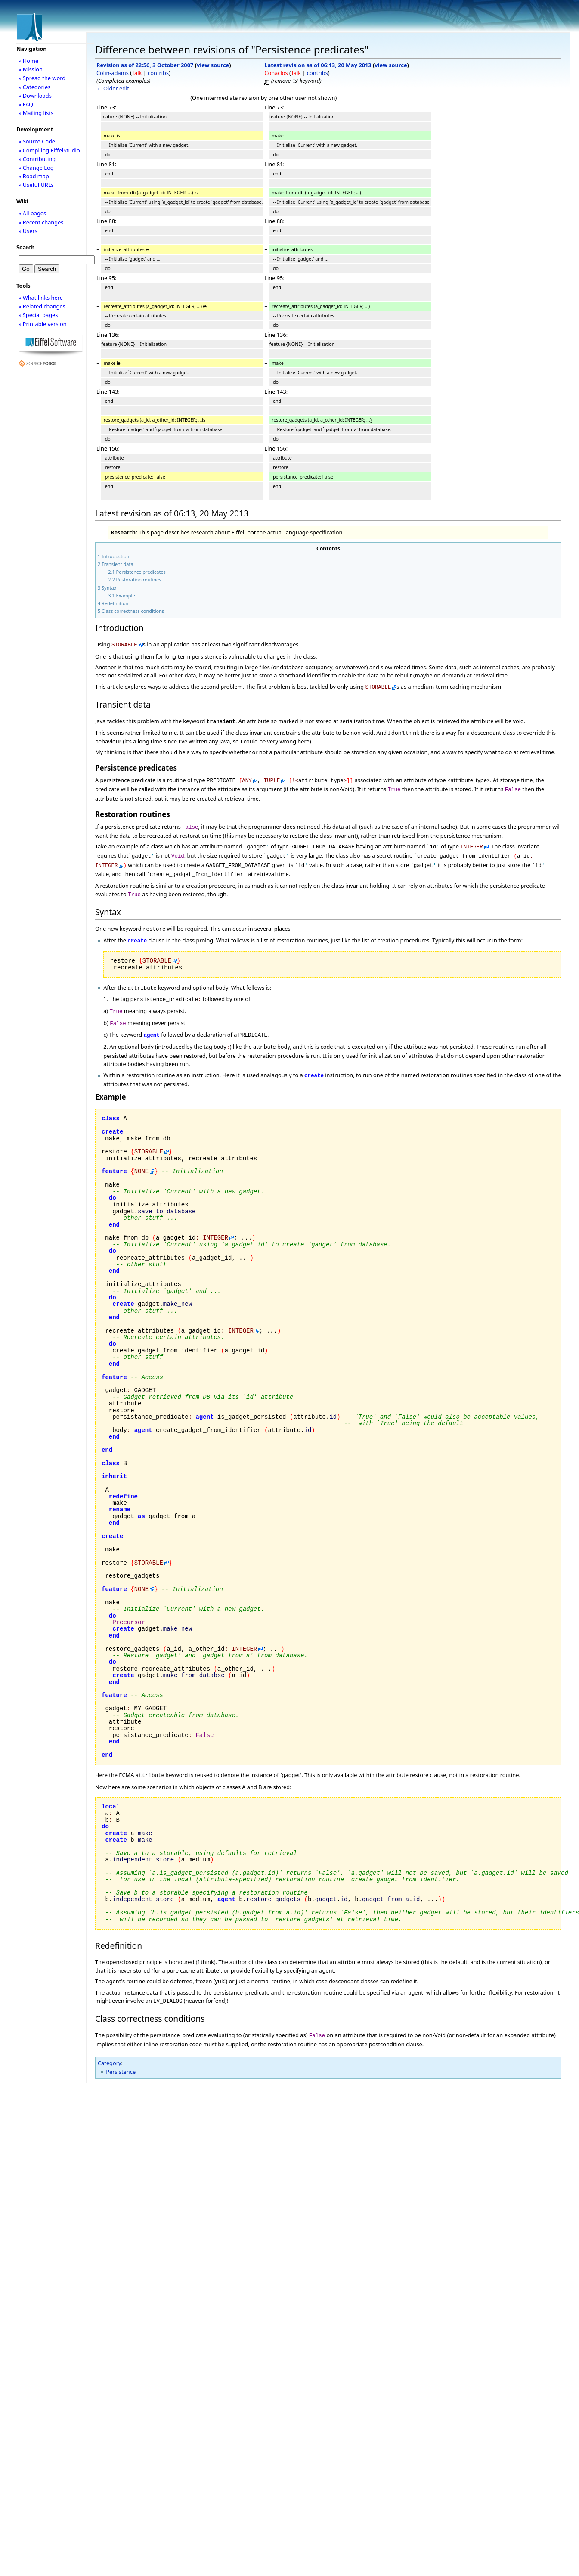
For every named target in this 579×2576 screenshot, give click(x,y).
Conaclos (276, 73)
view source (213, 65)
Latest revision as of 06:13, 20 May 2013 (317, 65)
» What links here (41, 297)
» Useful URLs (36, 185)
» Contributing (37, 159)
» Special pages (38, 315)
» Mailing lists (36, 113)
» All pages (32, 213)
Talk (137, 73)
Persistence (121, 2052)
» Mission (31, 69)
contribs (158, 73)
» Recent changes (41, 222)
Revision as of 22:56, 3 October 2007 (144, 65)
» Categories (35, 87)
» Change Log (36, 167)
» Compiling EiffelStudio (49, 150)
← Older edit (112, 88)
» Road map (34, 176)
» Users (28, 231)
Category (109, 2043)
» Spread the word (42, 78)
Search (25, 247)
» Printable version (43, 324)
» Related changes (42, 306)
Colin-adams (112, 73)
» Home (28, 61)
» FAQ (26, 104)
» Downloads (35, 95)
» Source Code (37, 141)
